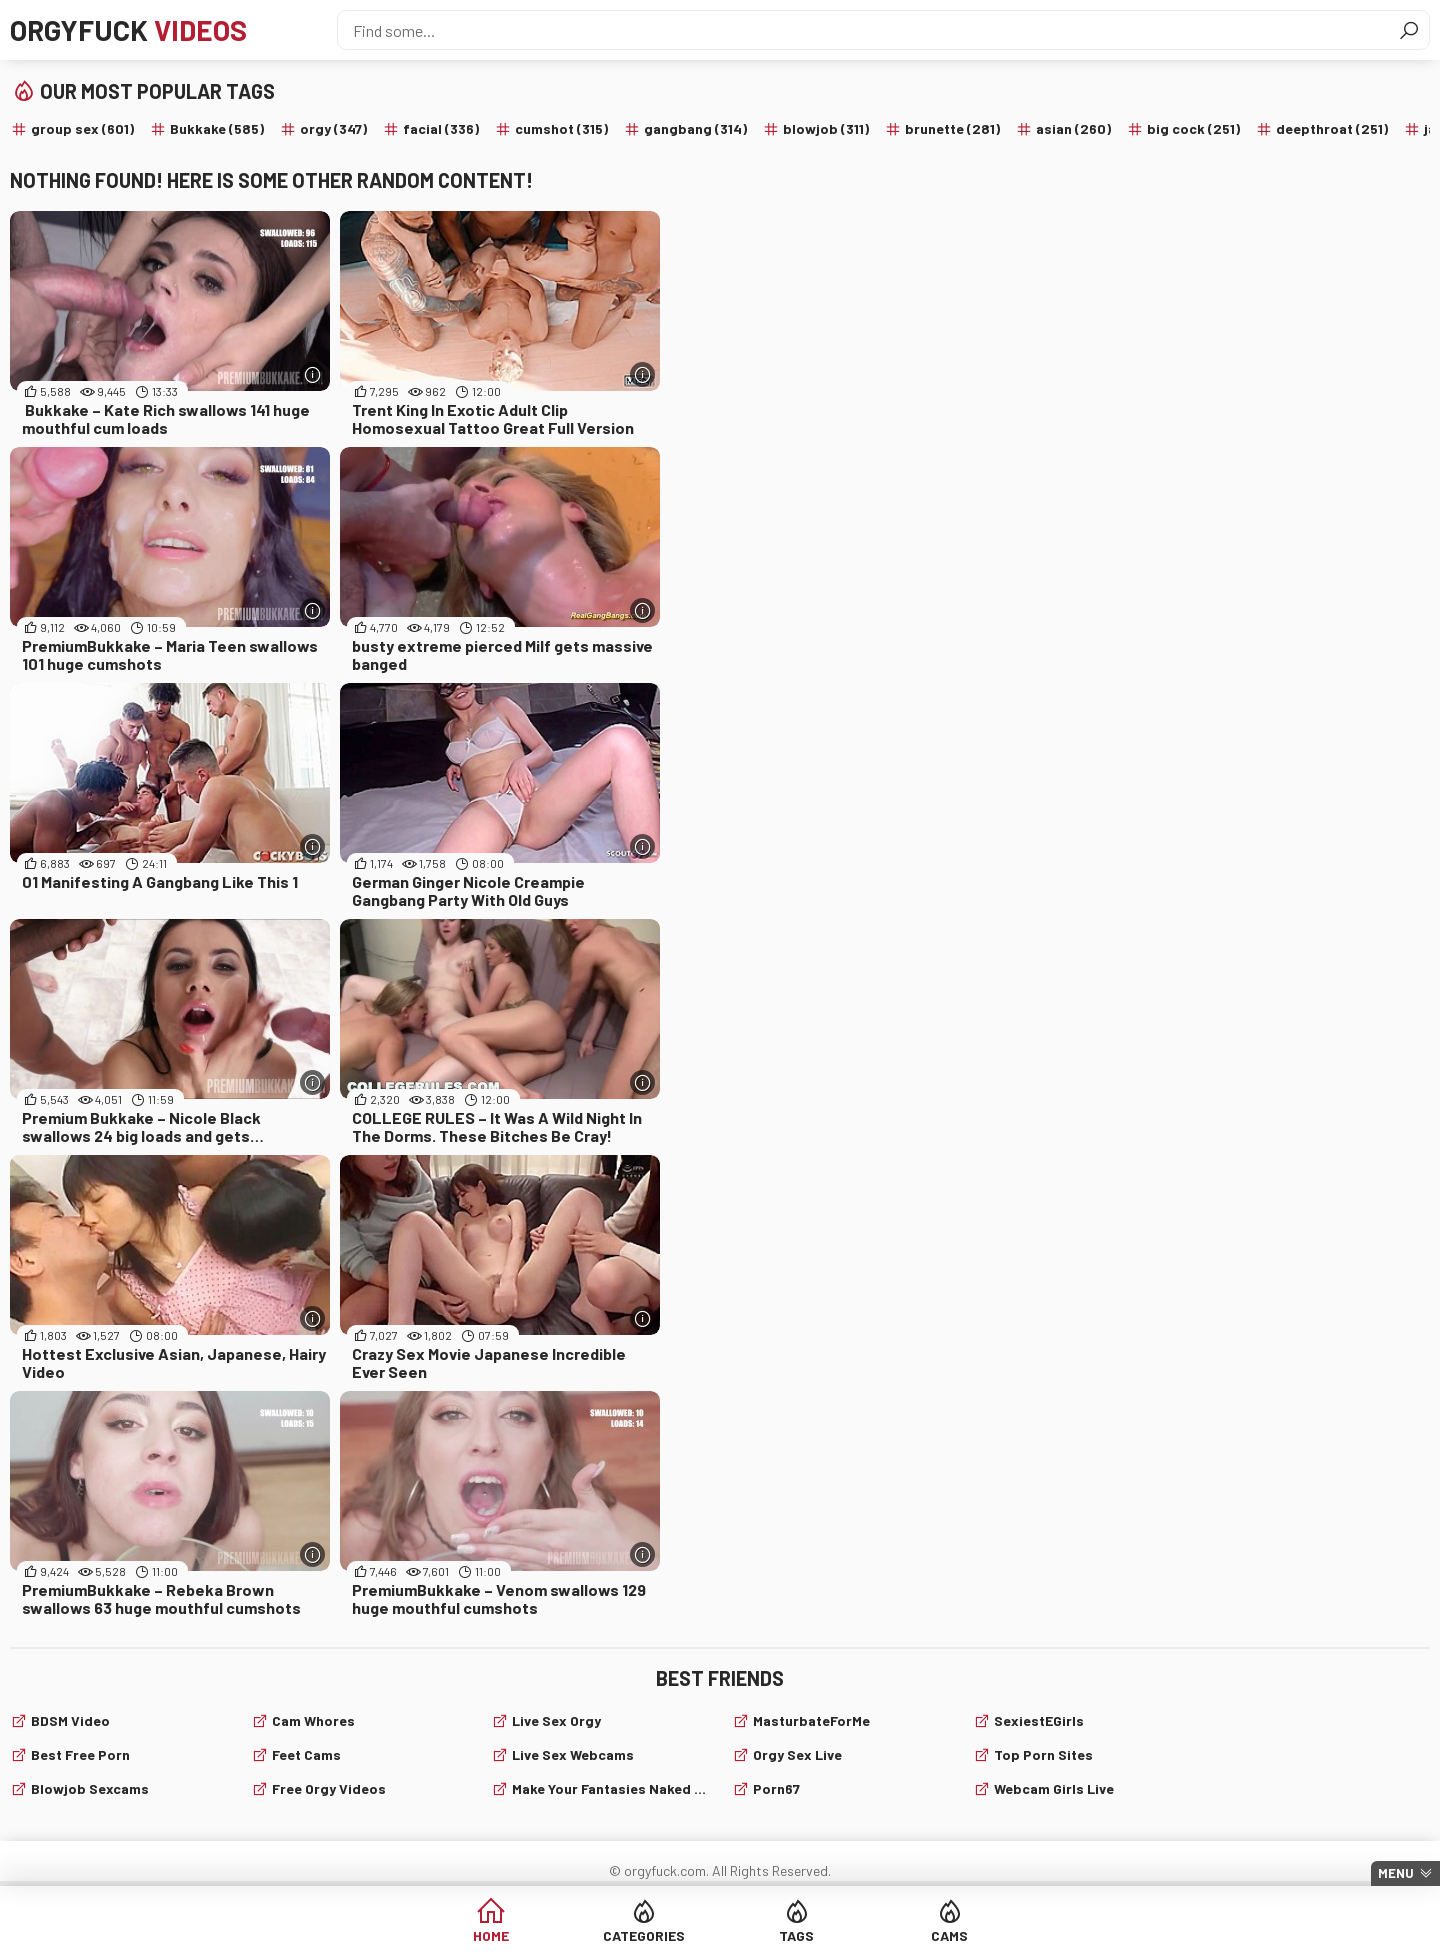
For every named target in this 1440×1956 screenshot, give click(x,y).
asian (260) (1073, 128)
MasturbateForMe (811, 1720)
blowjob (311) (826, 128)
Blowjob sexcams (90, 1788)
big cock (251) (1193, 128)
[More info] (312, 374)
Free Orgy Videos (329, 1788)
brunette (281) (952, 128)
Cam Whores (313, 1720)
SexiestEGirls (1039, 1720)
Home (491, 1935)
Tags (796, 1935)
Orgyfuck (128, 30)
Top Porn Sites (1043, 1754)
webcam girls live (1054, 1788)
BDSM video (70, 1720)
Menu (1396, 1873)
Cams (949, 1935)
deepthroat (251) (1332, 128)
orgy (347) (333, 128)
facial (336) (441, 128)
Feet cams (306, 1754)
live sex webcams (573, 1754)
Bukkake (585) (217, 128)
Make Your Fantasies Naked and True (610, 1788)
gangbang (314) (695, 128)
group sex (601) (82, 128)
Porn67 (776, 1788)
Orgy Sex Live (797, 1754)
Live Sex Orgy (556, 1720)
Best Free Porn (80, 1754)
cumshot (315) (561, 128)
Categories (644, 1935)
